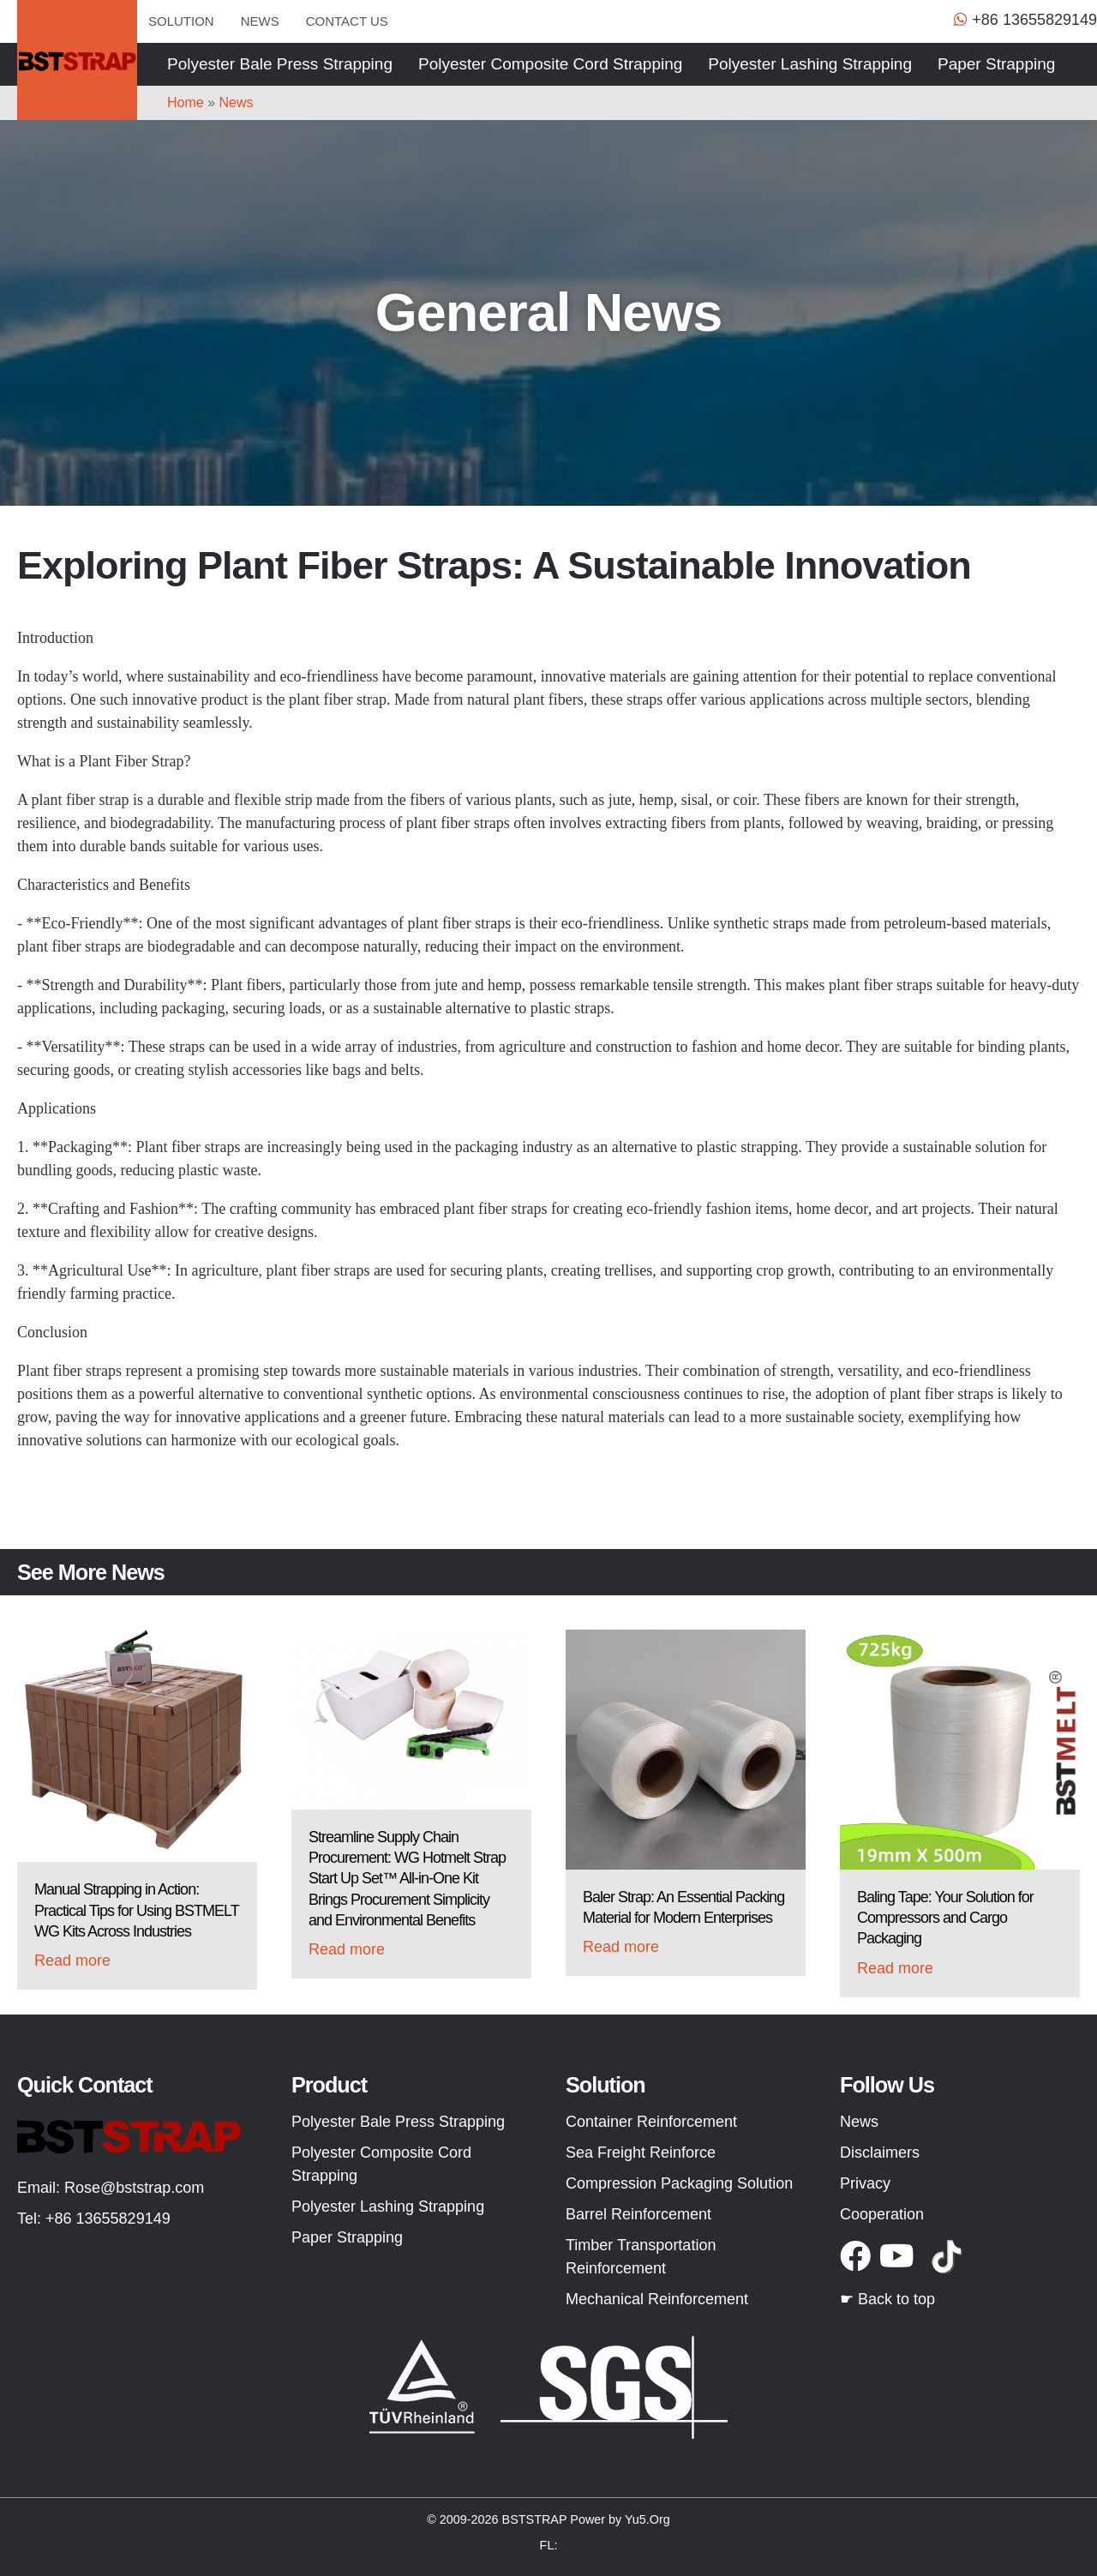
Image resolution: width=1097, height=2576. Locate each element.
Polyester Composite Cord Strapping (550, 64)
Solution (181, 21)
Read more (72, 1960)
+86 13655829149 (108, 2218)
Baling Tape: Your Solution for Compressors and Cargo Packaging (945, 1918)
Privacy (865, 2183)
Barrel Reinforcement (638, 2214)
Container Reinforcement (651, 2121)
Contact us (347, 21)
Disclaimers (880, 2152)
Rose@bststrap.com (134, 2187)
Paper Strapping (996, 64)
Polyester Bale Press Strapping (280, 64)
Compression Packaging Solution (679, 2183)
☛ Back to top (887, 2299)
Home (185, 102)
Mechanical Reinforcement (657, 2299)
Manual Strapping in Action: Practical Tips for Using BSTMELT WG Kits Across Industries (136, 1910)
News (260, 21)
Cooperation (882, 2214)
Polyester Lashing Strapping (810, 64)
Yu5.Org (647, 2519)
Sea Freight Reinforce (641, 2152)
